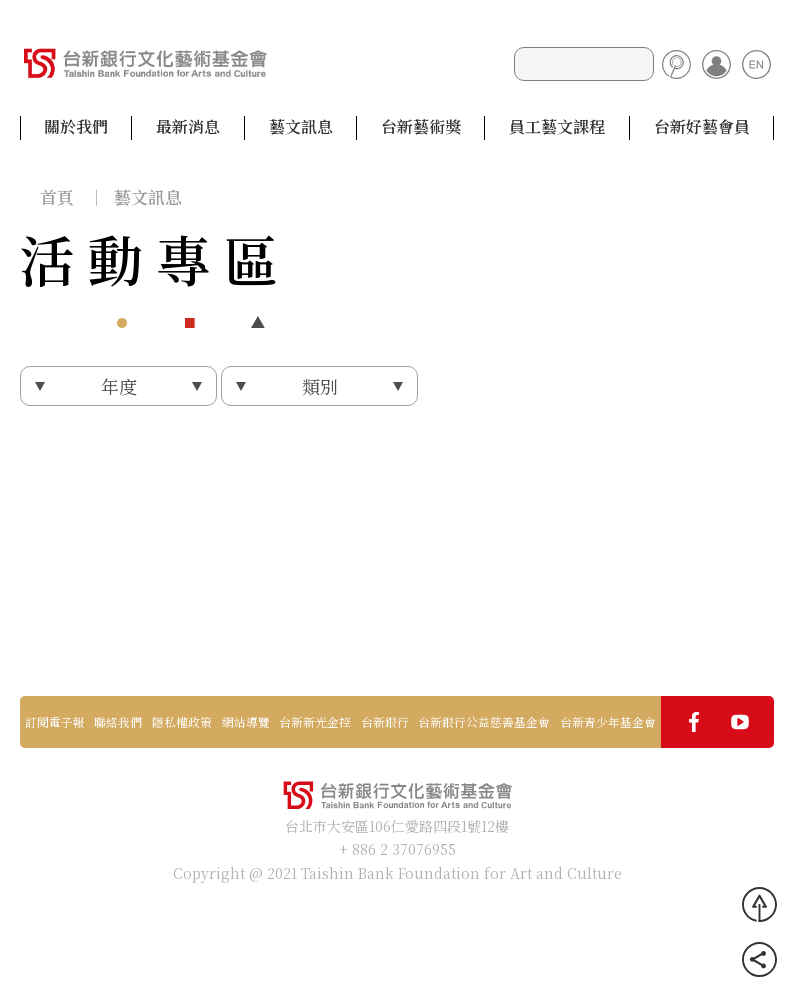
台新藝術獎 (421, 127)
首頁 (57, 196)
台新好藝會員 (702, 127)
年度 (119, 386)
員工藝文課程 (557, 127)
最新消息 (188, 127)
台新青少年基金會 (608, 722)
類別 (320, 386)
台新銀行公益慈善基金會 (484, 722)
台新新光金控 (315, 722)
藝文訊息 (301, 127)
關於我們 (76, 127)
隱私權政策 (182, 722)
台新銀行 (385, 722)
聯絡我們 (118, 722)
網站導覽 (246, 722)
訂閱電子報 (55, 722)
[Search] (584, 64)
